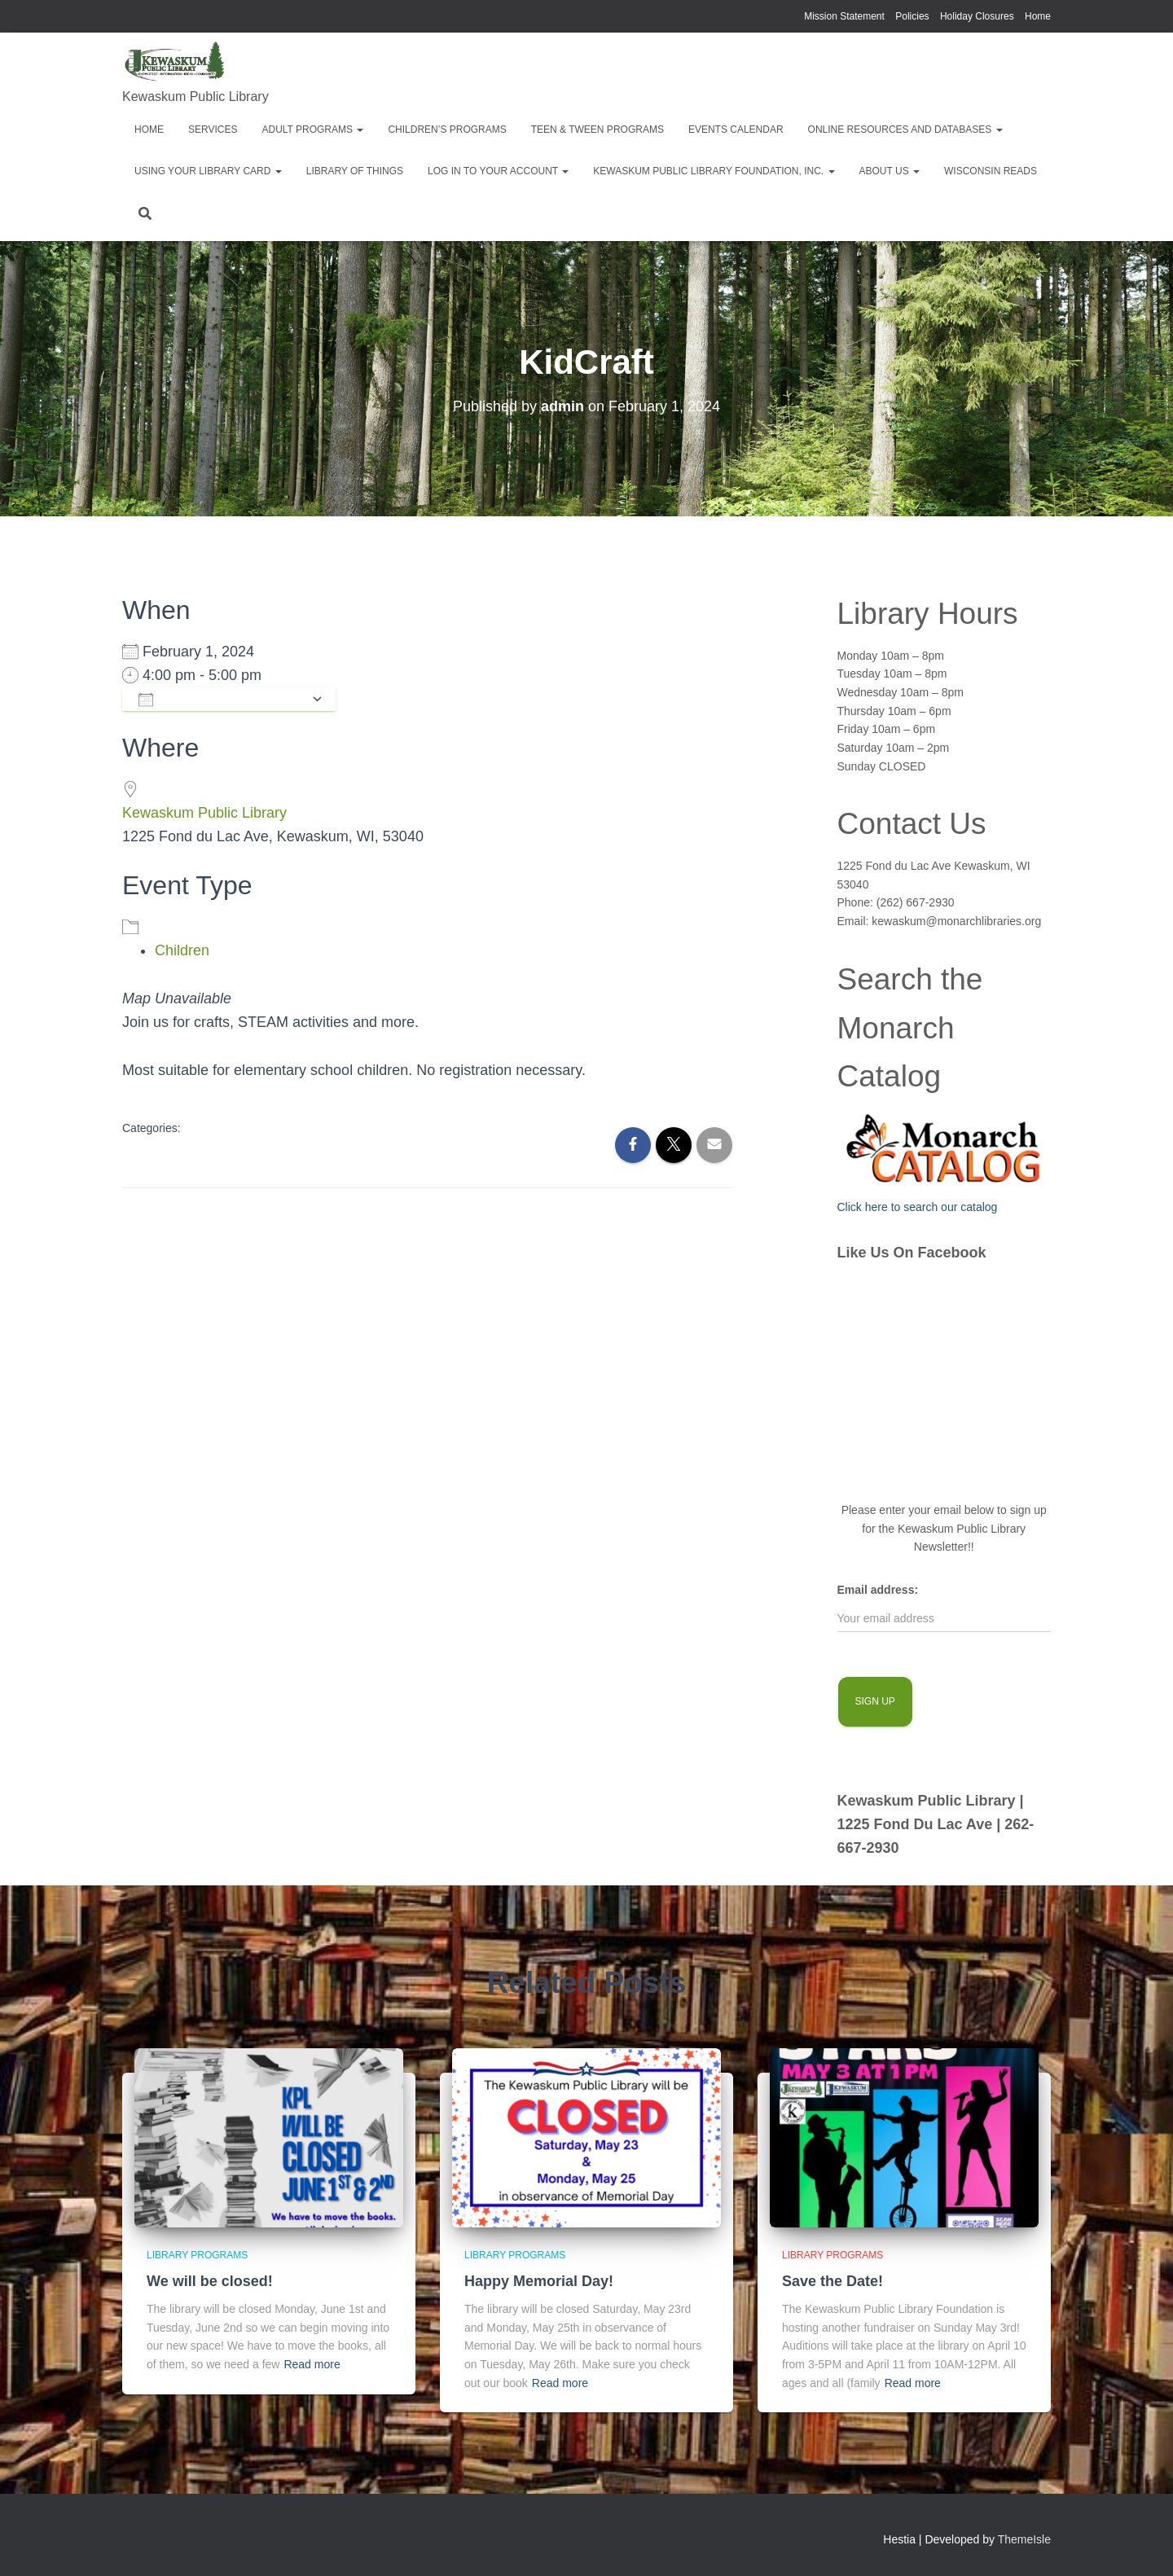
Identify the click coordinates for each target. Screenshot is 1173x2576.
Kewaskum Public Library (204, 813)
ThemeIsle (1024, 2539)
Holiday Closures (977, 16)
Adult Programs (312, 129)
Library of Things (354, 171)
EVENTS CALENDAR (736, 129)
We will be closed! (210, 2281)
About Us (889, 171)
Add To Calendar (220, 699)
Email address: (878, 1589)
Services (212, 129)
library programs (197, 2255)
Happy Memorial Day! (538, 2281)
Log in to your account (498, 171)
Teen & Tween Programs (597, 129)
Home (1038, 16)
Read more (311, 2364)
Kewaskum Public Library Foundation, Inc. (713, 171)
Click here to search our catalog (917, 1206)
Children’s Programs (447, 129)
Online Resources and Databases (905, 129)
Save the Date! (832, 2281)
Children (182, 950)
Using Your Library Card (208, 171)
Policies (912, 16)
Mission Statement (844, 16)
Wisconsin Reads (990, 171)
